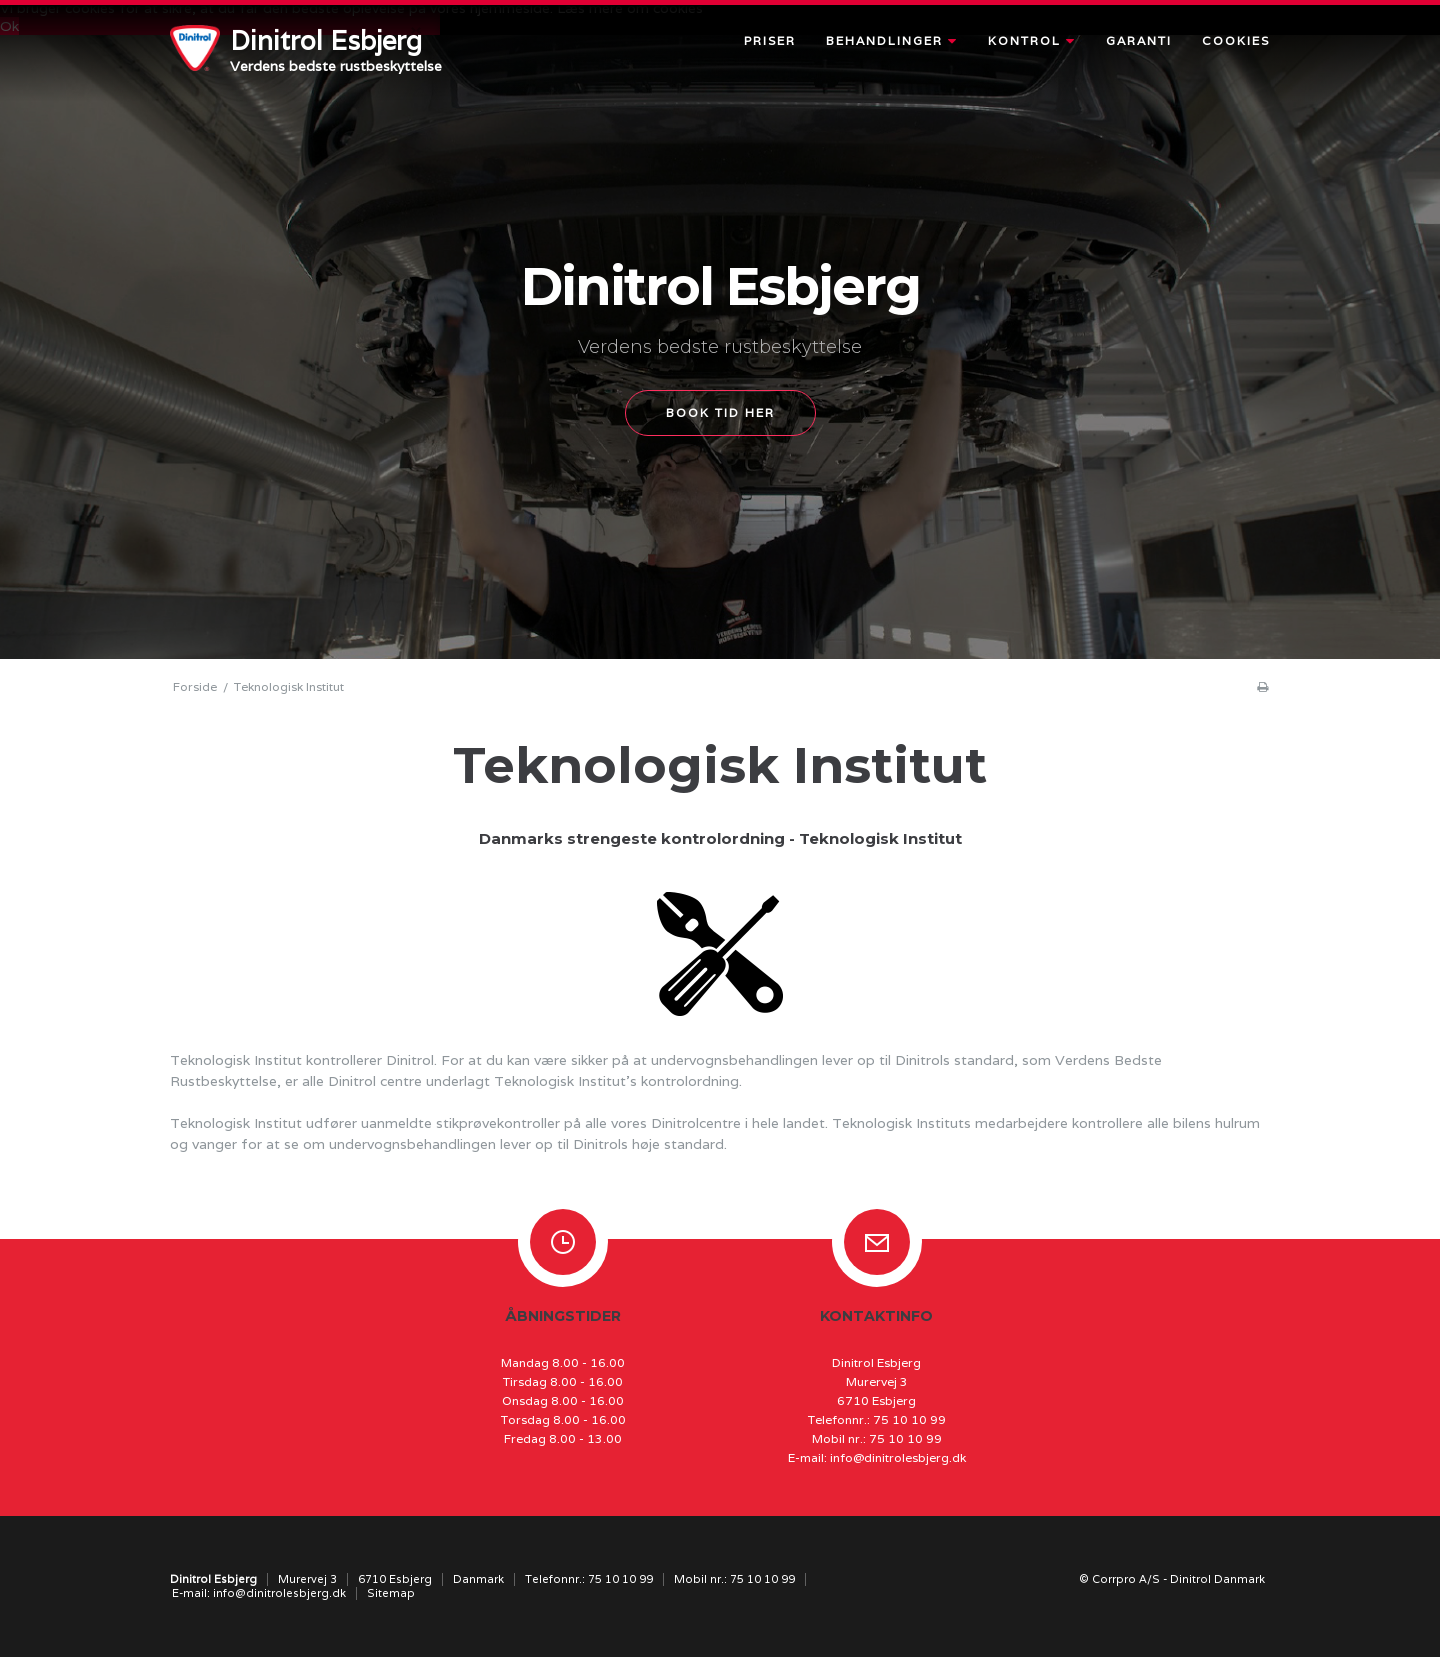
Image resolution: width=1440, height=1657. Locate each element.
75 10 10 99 (909, 1419)
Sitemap (391, 1593)
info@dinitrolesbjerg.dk (898, 1457)
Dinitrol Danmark (1217, 1579)
